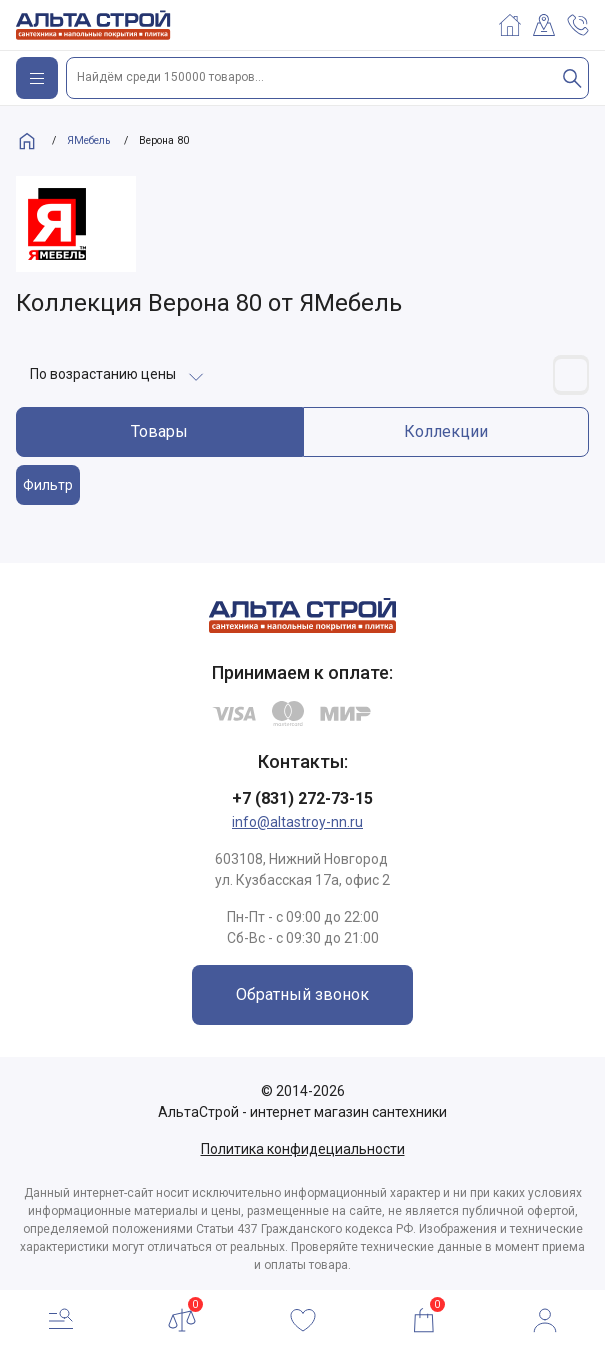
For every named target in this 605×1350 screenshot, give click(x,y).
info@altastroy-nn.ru (297, 822)
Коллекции (446, 431)
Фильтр (48, 485)
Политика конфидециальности (303, 1149)
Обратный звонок (302, 994)
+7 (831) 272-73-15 (302, 798)
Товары (159, 431)
